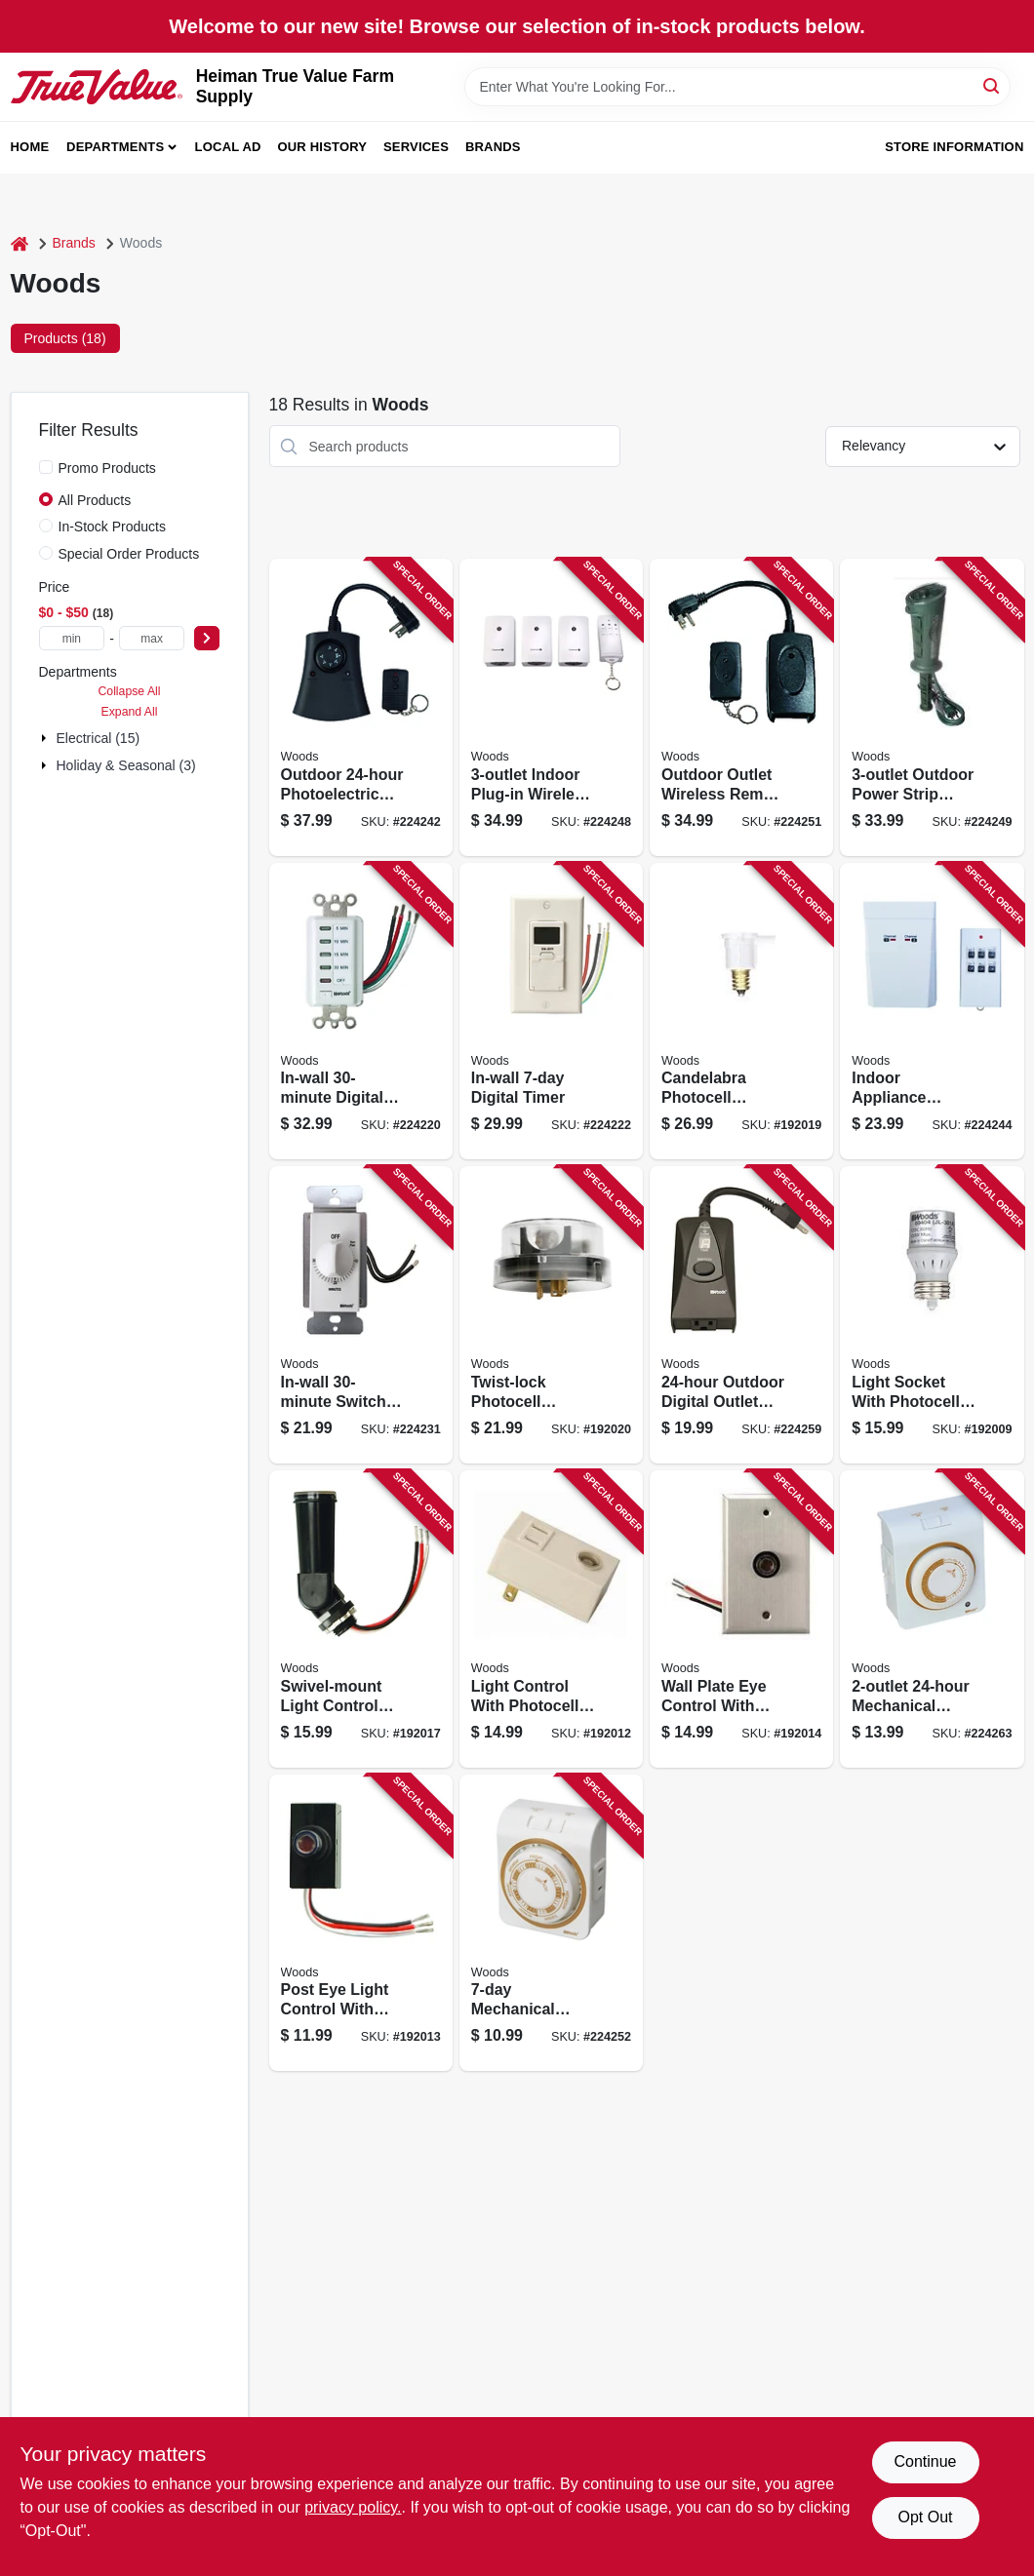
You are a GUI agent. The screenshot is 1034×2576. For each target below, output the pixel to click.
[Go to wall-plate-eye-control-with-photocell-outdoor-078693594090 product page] (741, 1619)
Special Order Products (129, 554)
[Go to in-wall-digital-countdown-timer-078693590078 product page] (361, 1011)
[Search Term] (737, 86)
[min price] (72, 638)
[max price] (152, 638)
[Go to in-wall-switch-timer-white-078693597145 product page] (361, 1315)
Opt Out (924, 2517)
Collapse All (129, 691)
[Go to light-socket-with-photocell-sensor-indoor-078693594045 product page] (931, 1315)
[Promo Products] (46, 467)
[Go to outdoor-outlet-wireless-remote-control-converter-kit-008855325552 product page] (741, 707)
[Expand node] (46, 738)
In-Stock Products (113, 526)
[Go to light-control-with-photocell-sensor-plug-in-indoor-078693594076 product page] (551, 1619)
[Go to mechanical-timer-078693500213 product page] (931, 1619)
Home (30, 146)
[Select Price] (206, 638)
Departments (115, 146)
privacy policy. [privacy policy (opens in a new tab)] (352, 2507)
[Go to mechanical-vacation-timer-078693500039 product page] (551, 1923)
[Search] (992, 85)
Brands (493, 146)
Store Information (954, 146)
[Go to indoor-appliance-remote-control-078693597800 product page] (931, 1011)
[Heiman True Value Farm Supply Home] (96, 86)
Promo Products (107, 468)
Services (416, 146)
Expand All (129, 712)
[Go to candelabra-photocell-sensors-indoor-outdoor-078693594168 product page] (741, 1011)
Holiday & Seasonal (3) (126, 765)
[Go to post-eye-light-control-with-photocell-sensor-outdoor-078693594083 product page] (361, 1923)
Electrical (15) (98, 738)
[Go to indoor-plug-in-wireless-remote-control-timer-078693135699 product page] (551, 707)
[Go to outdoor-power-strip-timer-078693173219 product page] (931, 707)
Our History (322, 146)
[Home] (19, 243)
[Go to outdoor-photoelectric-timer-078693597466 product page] (361, 707)
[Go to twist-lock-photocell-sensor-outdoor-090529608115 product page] (551, 1315)
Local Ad (228, 146)
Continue (925, 2461)
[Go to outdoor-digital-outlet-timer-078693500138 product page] (741, 1315)
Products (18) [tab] (65, 338)
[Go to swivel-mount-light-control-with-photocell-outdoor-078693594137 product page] (361, 1619)
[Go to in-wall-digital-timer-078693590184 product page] (551, 1011)
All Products (95, 500)
